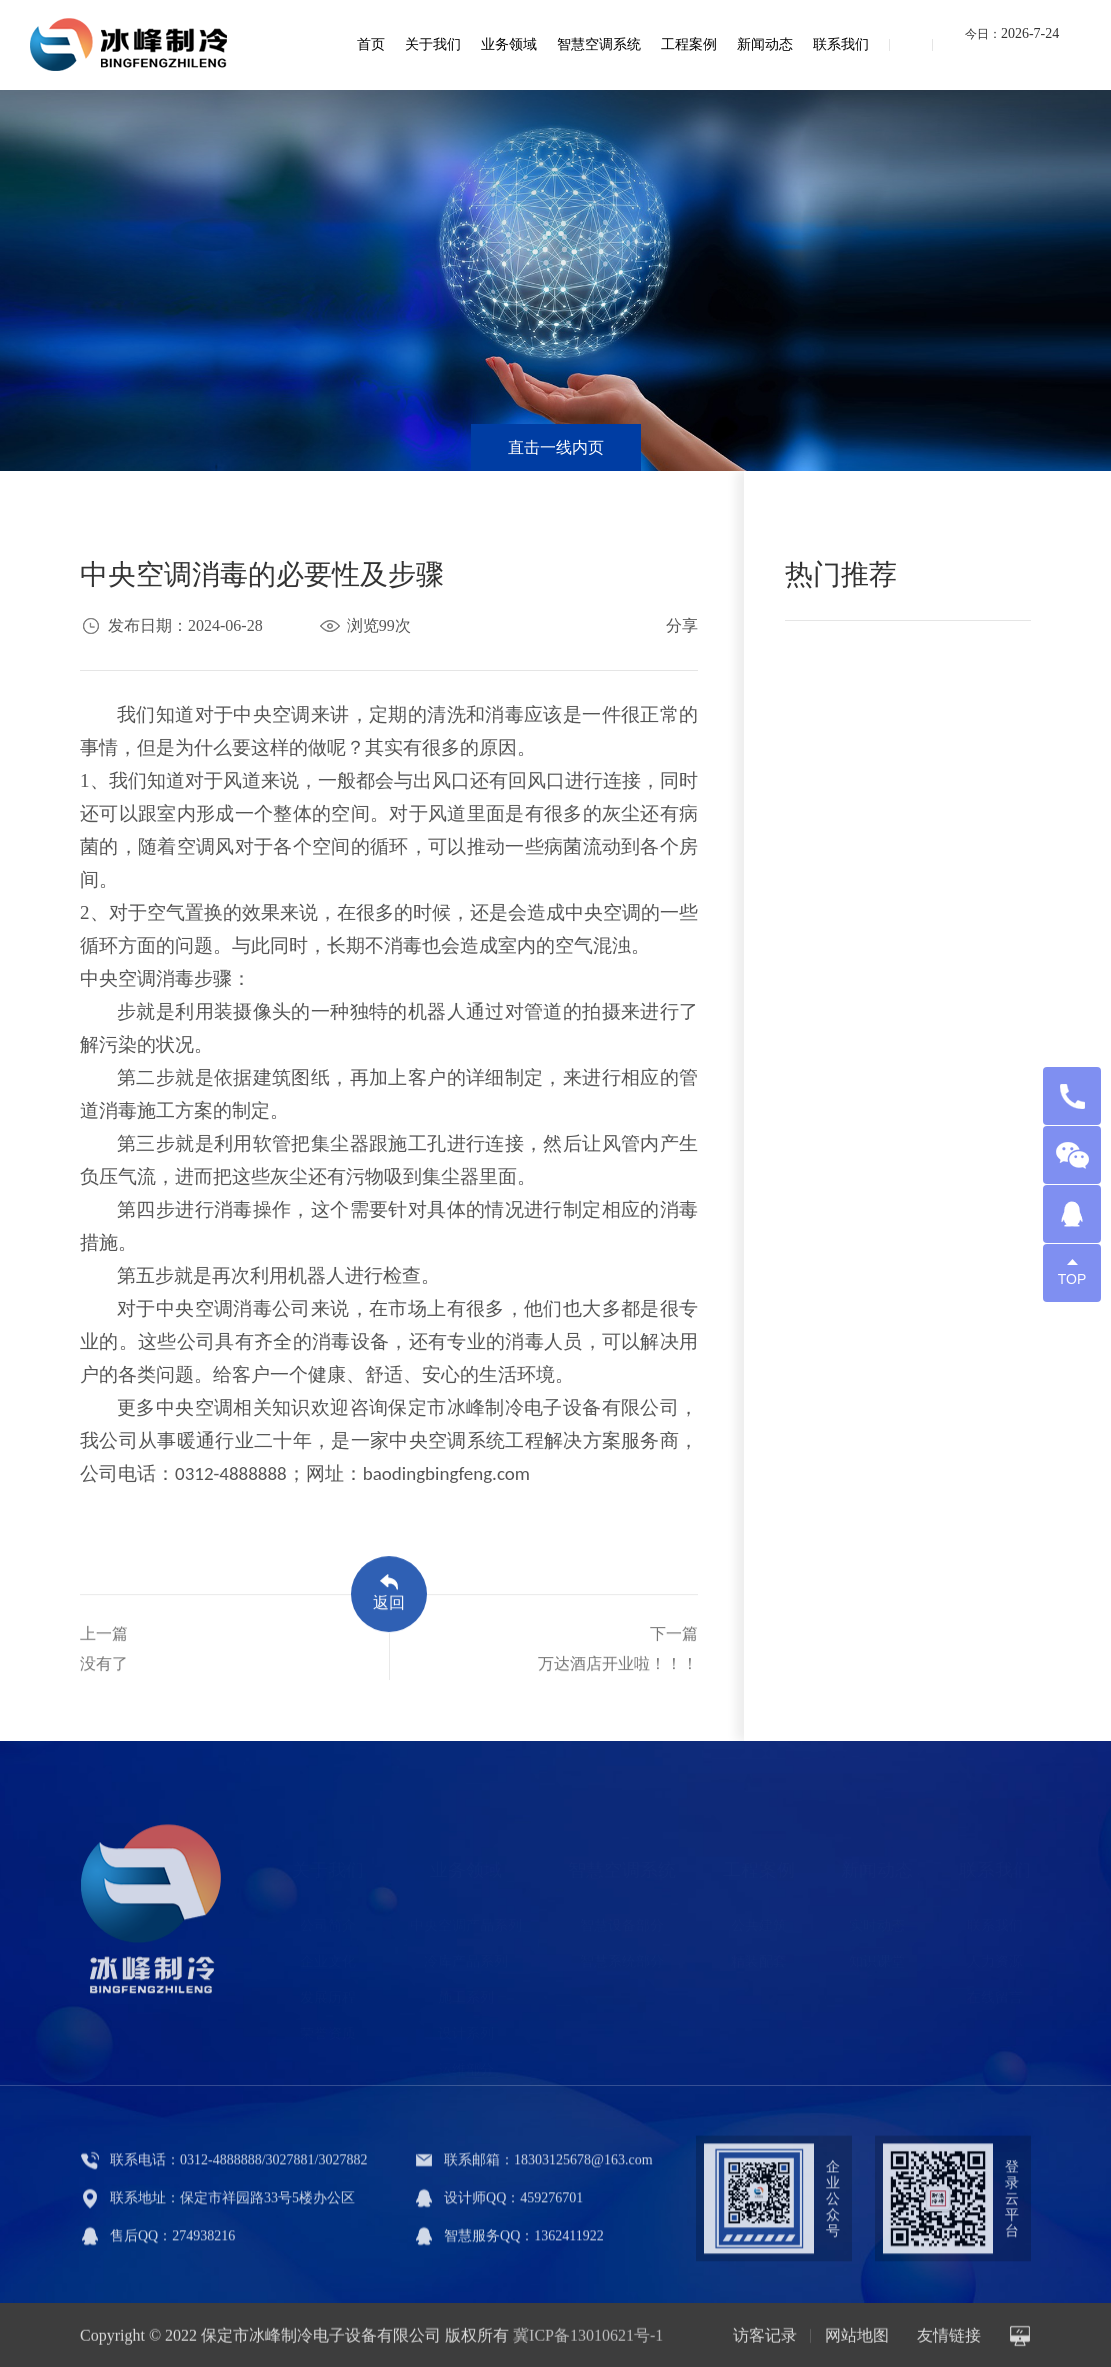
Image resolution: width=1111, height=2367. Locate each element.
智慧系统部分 (622, 1953)
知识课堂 (877, 1953)
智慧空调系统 (599, 44)
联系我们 (841, 44)
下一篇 (618, 1659)
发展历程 (328, 1989)
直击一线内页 (556, 447)
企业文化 (328, 1953)
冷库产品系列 (466, 1953)
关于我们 (433, 44)
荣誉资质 (328, 2025)
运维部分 (466, 2061)
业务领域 (509, 44)
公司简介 (328, 1917)
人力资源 (995, 1953)
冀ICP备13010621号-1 (588, 2339)
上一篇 (104, 1659)
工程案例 (689, 44)
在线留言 (995, 1989)
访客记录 (765, 2339)
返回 (389, 1603)
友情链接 (949, 2339)
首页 (371, 44)
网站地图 (857, 2339)
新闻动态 (765, 44)
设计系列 (466, 2025)
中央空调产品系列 (466, 1917)
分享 (682, 625)
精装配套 (759, 1953)
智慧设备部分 (622, 1917)
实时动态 (877, 1917)
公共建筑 (759, 1917)
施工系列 (466, 1989)
